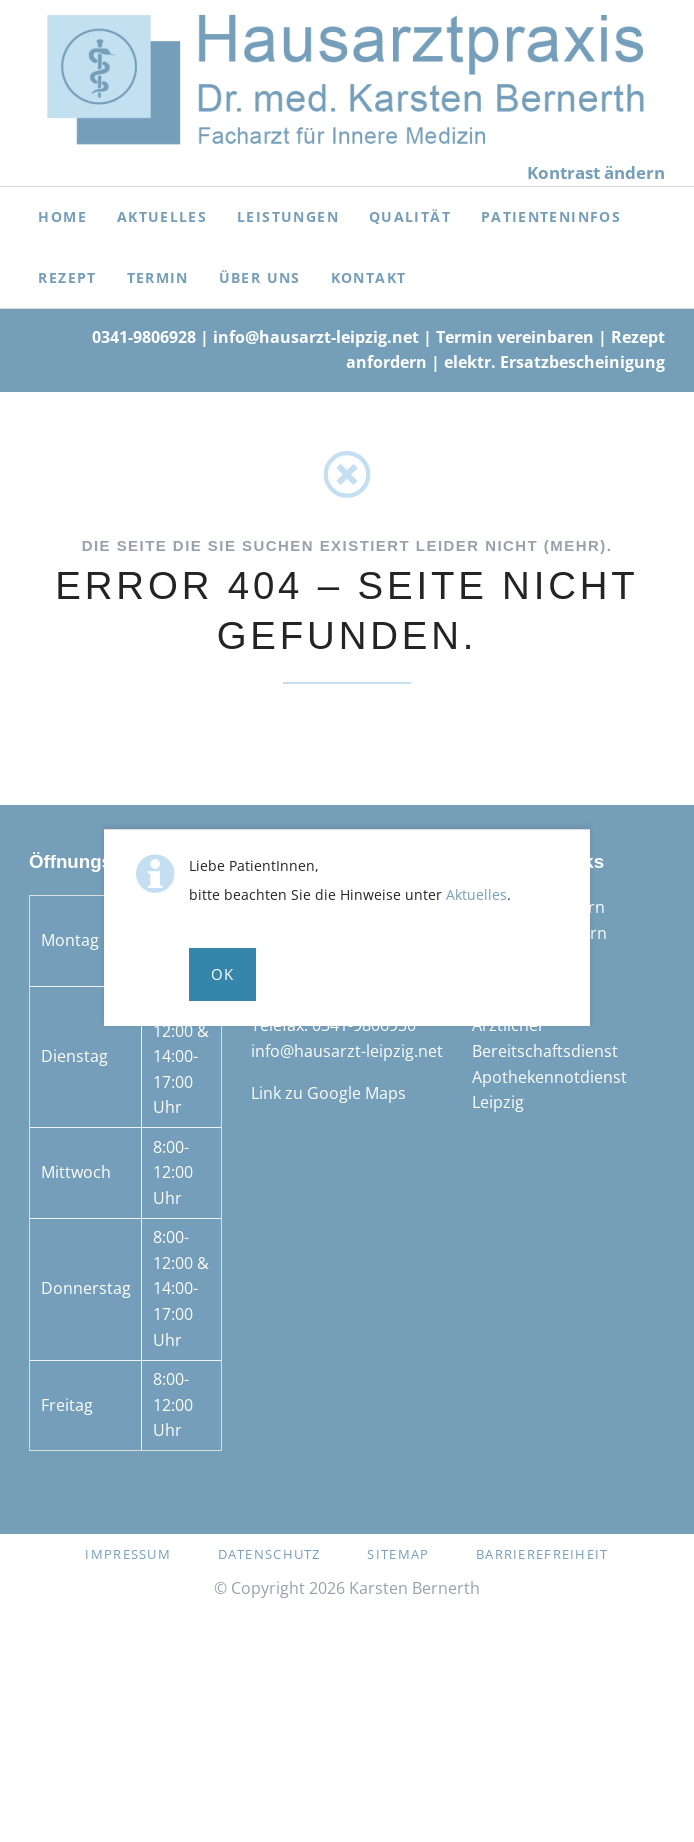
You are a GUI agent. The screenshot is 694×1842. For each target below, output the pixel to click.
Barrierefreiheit (542, 1554)
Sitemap (398, 1554)
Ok (223, 974)
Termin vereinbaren (515, 337)
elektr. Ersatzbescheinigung (554, 362)
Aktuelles (476, 894)
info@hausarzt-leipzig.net (316, 337)
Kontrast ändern (596, 172)
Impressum (128, 1554)
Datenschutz (269, 1554)
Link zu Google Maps (328, 1093)
